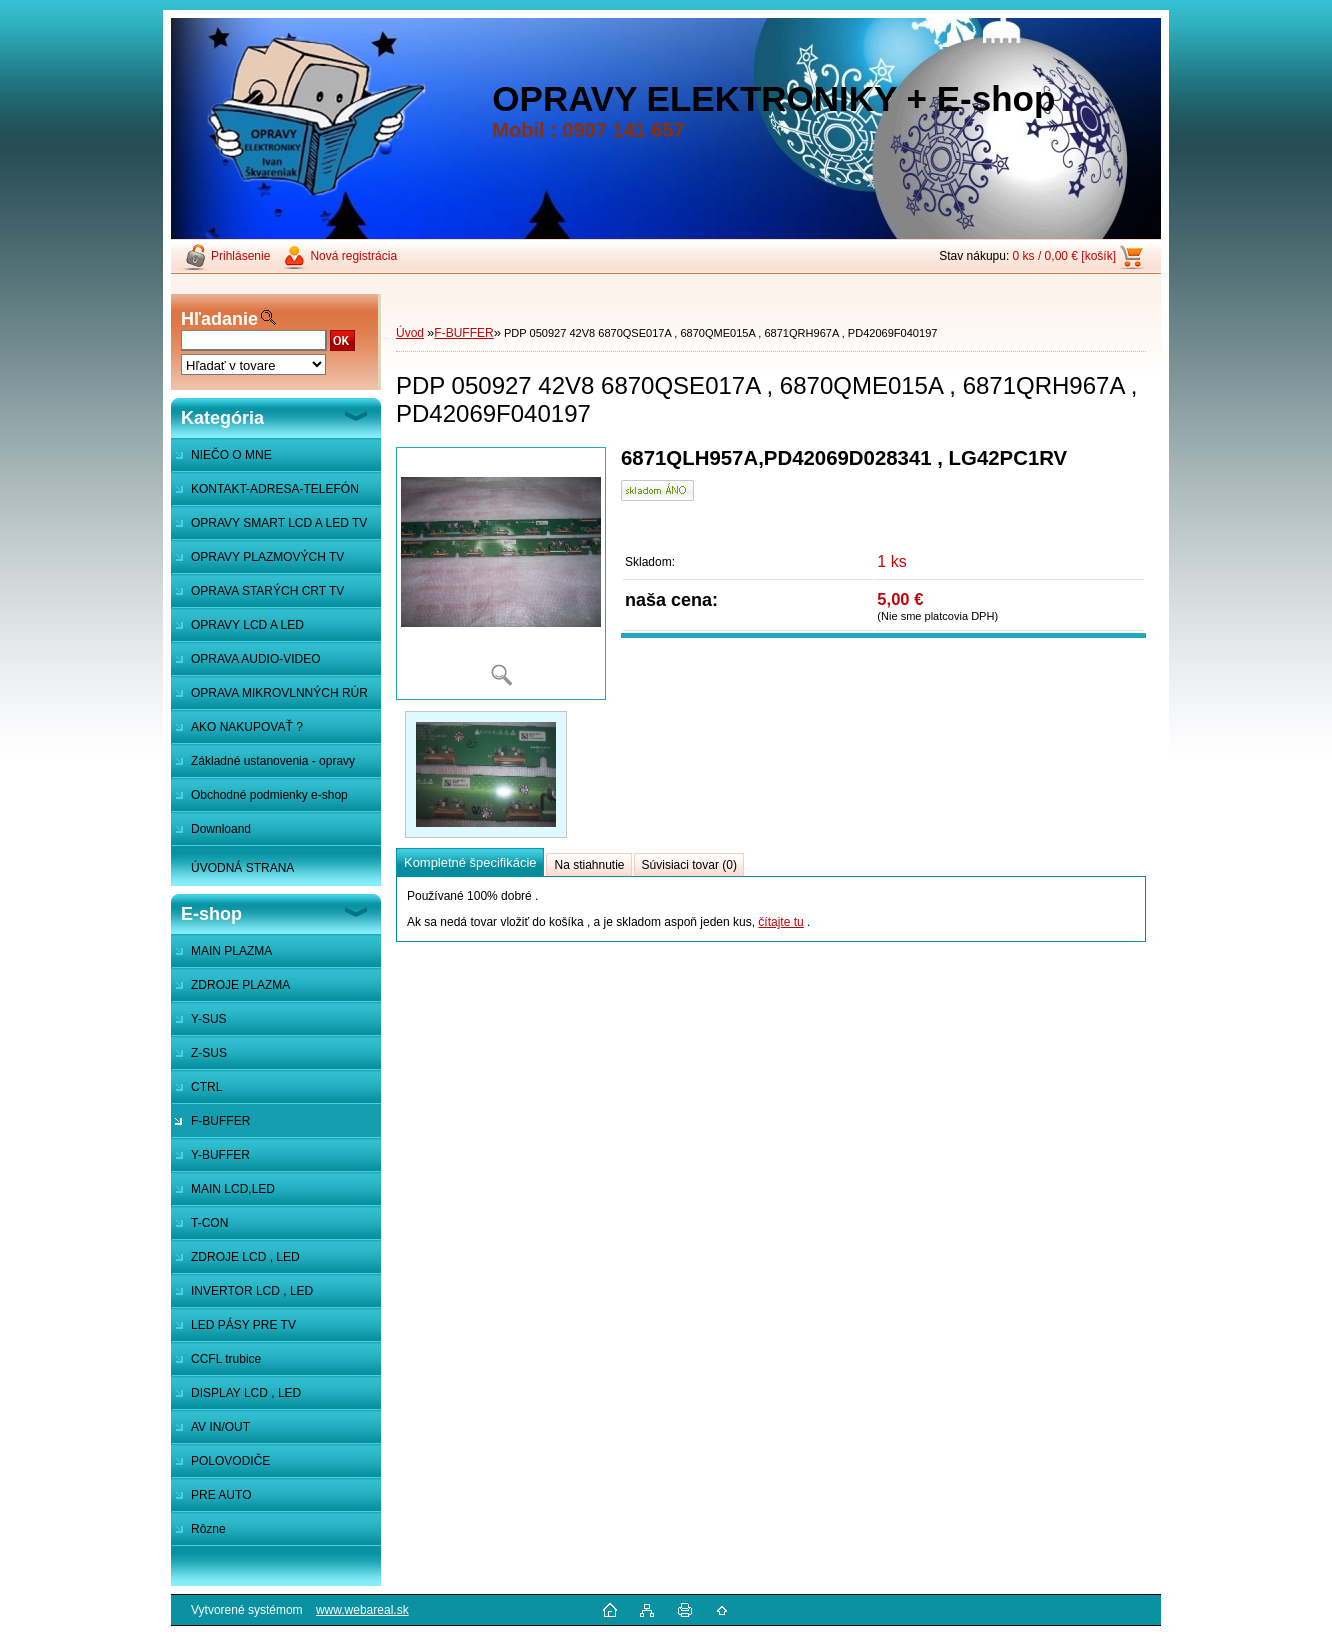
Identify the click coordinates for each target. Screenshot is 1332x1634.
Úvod (410, 333)
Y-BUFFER (220, 1155)
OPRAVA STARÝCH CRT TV (267, 591)
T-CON (209, 1223)
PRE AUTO (221, 1495)
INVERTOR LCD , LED (252, 1291)
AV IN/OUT (220, 1427)
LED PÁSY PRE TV (243, 1325)
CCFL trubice (226, 1359)
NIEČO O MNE (231, 455)
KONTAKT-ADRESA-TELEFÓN (275, 489)
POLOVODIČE (230, 1461)
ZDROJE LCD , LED (245, 1257)
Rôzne (208, 1529)
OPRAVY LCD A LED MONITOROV (237, 630)
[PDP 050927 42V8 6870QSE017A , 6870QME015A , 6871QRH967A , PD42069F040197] (501, 573)
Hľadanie (219, 319)
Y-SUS (209, 1019)
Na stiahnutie (589, 865)
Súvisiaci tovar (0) (689, 865)
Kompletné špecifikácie (470, 862)
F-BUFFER (220, 1121)
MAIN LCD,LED (233, 1189)
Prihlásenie (240, 256)
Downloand (221, 829)
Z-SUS (209, 1053)
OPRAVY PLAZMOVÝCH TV (267, 557)
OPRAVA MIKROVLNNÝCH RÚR (279, 693)
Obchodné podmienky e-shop (269, 795)
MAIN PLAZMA (231, 951)
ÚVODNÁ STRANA (242, 868)
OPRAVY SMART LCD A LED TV (279, 523)
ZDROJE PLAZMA (240, 985)
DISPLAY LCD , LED (246, 1393)
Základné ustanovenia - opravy (273, 761)
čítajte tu (780, 922)
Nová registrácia (353, 256)
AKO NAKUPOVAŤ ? (247, 727)
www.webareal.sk (362, 1610)
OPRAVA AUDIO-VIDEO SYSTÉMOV (246, 664)
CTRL (206, 1087)
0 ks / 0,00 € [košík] (1064, 256)
